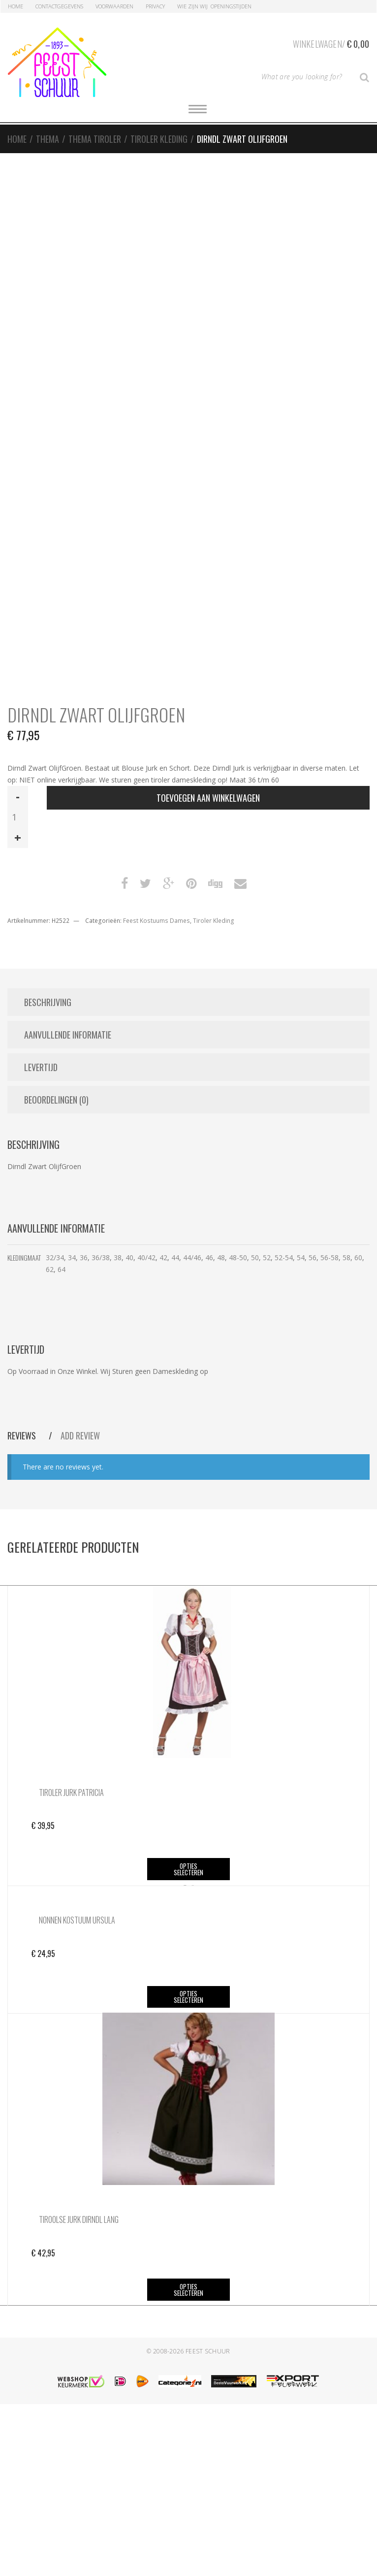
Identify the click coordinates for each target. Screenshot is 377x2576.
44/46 (192, 1257)
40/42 (146, 1257)
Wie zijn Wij (192, 6)
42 (163, 1257)
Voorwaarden (114, 6)
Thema (47, 138)
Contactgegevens (59, 6)
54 (301, 1257)
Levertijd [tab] (41, 1067)
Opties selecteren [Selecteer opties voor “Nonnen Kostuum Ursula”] (188, 2168)
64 (61, 1269)
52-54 (284, 1257)
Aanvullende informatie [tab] (67, 1034)
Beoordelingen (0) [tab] (56, 1099)
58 (346, 1257)
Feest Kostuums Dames (156, 920)
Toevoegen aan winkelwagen (208, 797)
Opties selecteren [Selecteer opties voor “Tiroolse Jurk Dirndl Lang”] (188, 2461)
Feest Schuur (208, 2523)
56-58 (329, 1257)
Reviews (22, 1435)
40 (129, 1257)
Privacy (155, 6)
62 (50, 1269)
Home (15, 6)
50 (255, 1257)
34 (72, 1257)
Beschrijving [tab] (47, 1002)
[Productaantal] (17, 817)
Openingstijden (231, 6)
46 (209, 1257)
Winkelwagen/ (331, 42)
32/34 (55, 1257)
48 (221, 1257)
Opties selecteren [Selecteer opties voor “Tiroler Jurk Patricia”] (188, 1869)
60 (358, 1257)
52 (267, 1257)
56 (312, 1257)
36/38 (101, 1257)
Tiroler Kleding (159, 138)
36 (84, 1257)
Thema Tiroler (94, 138)
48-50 (238, 1257)
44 (175, 1257)
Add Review (80, 1435)
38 (118, 1257)
